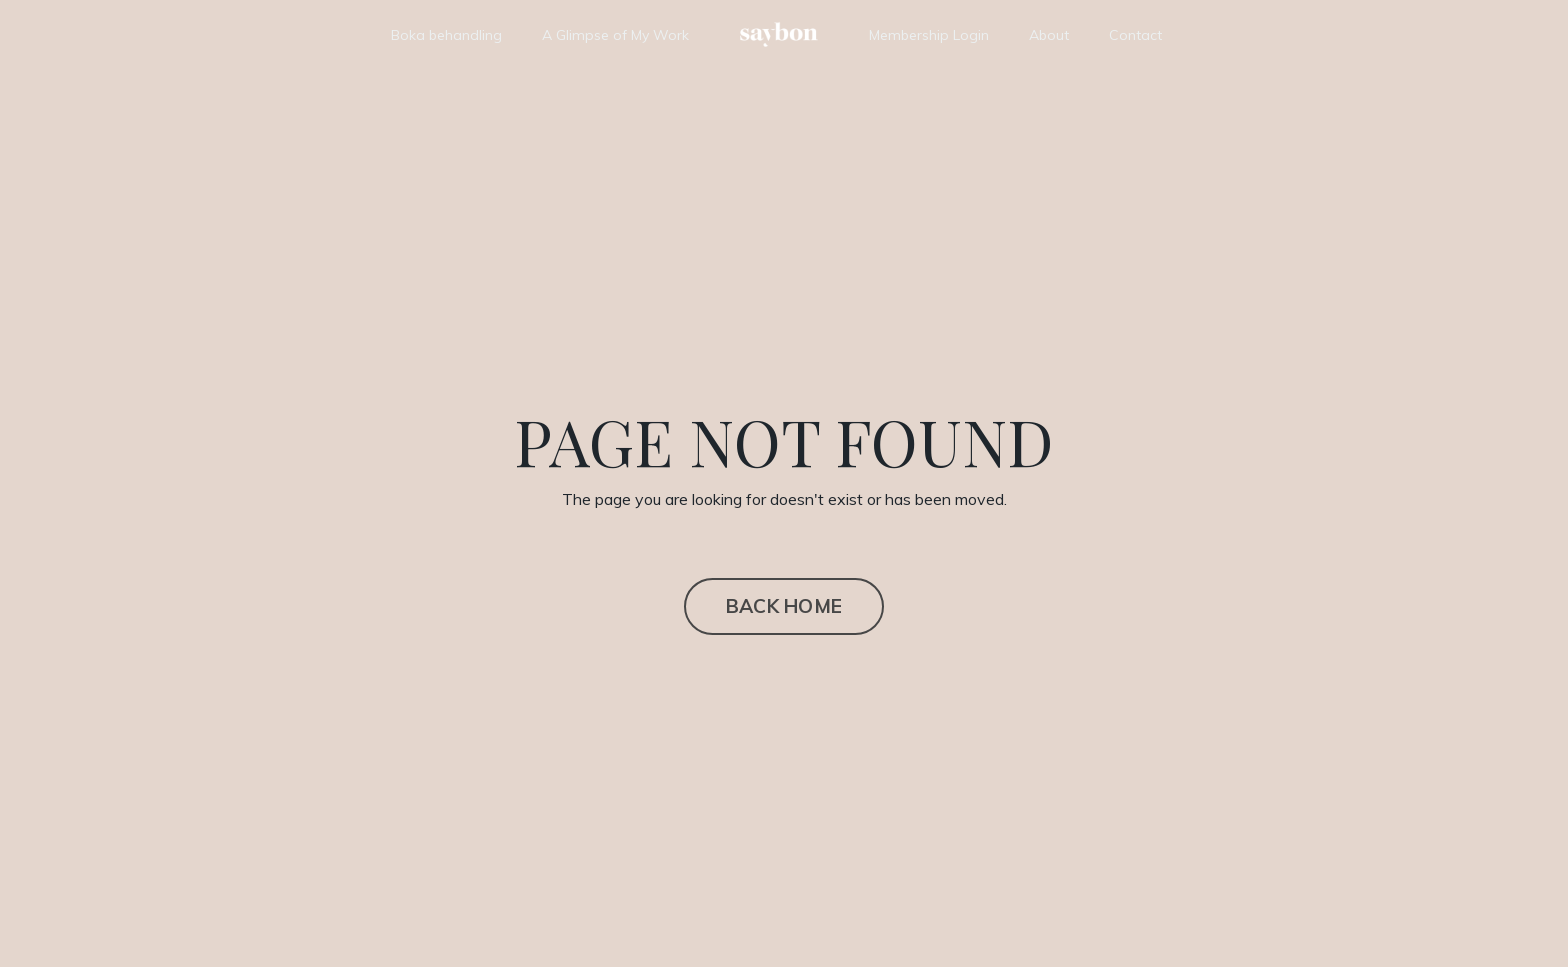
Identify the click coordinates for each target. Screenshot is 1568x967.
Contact (1135, 35)
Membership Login (929, 35)
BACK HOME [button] (784, 606)
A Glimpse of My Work (615, 35)
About (1049, 35)
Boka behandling (446, 35)
